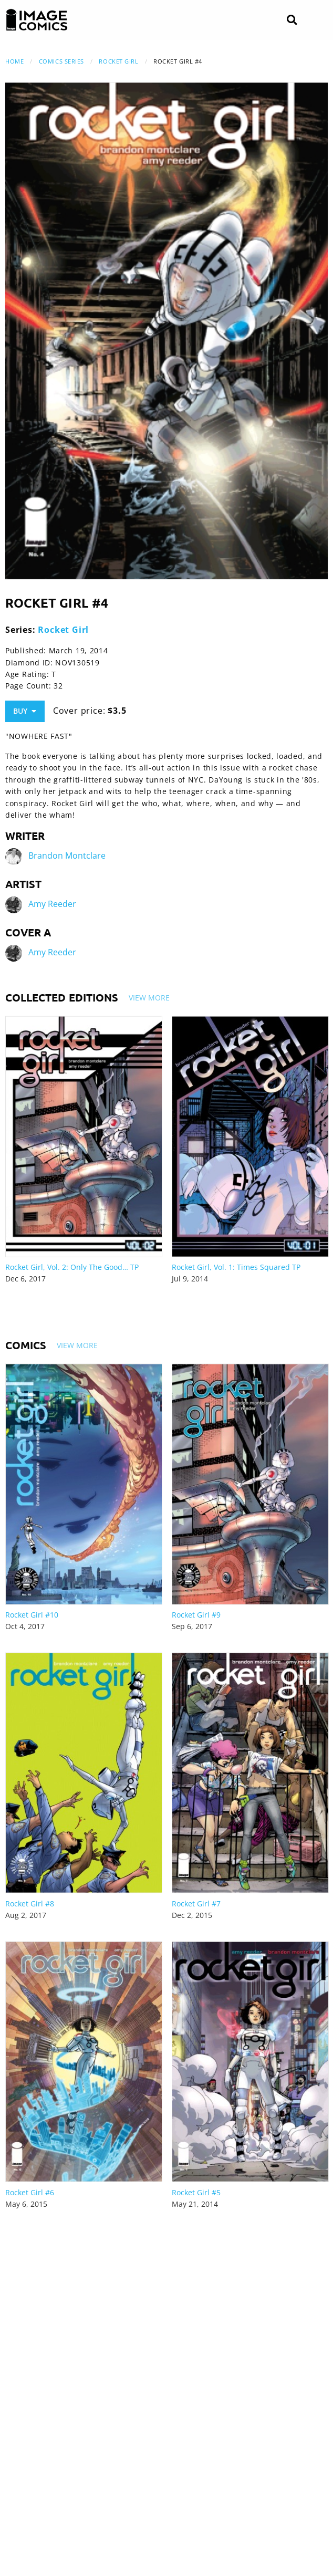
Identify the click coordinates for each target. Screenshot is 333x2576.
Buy (24, 711)
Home (14, 61)
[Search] (292, 20)
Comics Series (61, 61)
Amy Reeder (52, 904)
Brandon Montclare (67, 856)
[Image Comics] (36, 20)
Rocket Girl (118, 61)
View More (149, 998)
